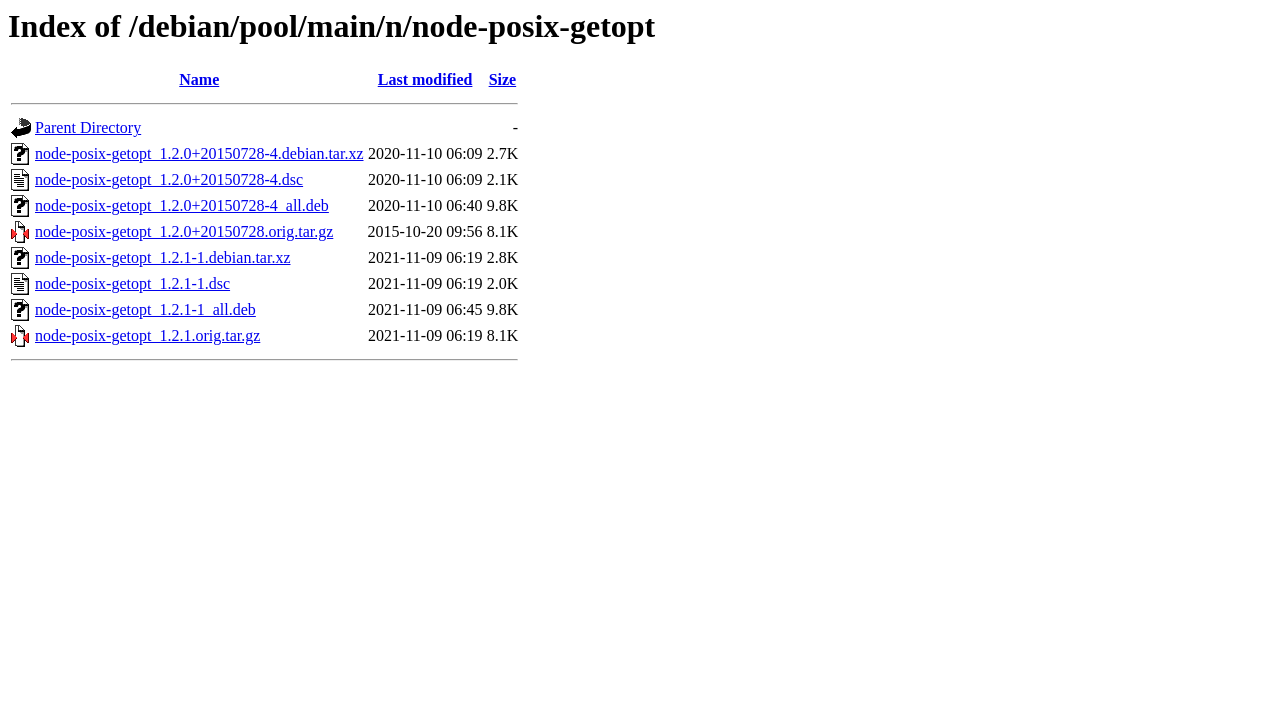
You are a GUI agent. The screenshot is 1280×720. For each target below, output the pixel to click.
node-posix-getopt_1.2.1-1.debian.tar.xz (163, 257)
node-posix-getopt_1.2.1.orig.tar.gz (147, 335)
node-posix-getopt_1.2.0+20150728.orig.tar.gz (184, 231)
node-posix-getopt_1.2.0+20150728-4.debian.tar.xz (199, 153)
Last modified (425, 79)
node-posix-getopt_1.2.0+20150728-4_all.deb (182, 205)
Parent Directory (88, 127)
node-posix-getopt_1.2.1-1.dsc (132, 283)
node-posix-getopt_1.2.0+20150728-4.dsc (169, 179)
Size (503, 79)
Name (199, 79)
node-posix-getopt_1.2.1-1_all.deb (145, 309)
